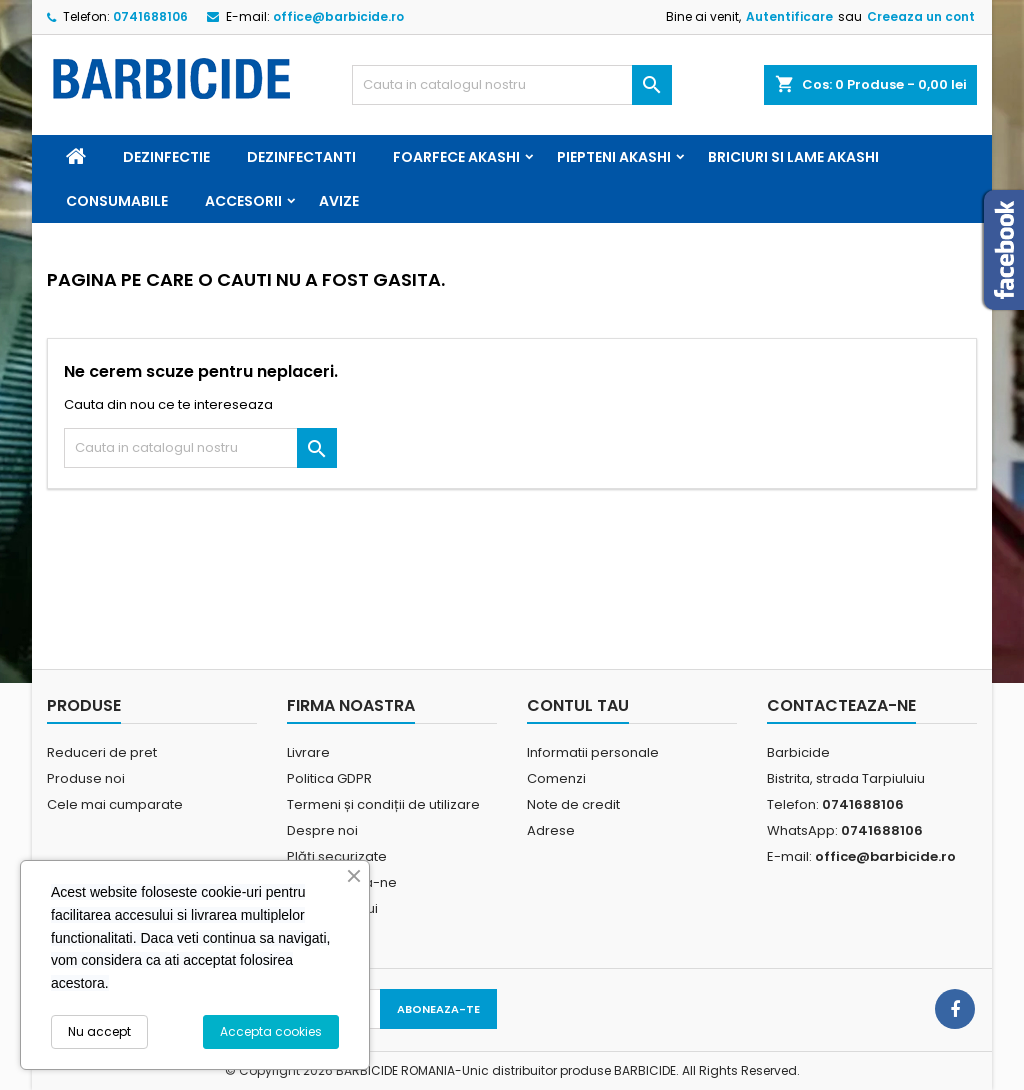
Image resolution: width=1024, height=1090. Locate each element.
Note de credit (573, 804)
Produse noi (86, 778)
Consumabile (117, 201)
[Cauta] (512, 85)
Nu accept (99, 1031)
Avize (339, 201)
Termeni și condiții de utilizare (383, 804)
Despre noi (322, 830)
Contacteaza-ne (841, 705)
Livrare (308, 752)
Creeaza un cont (921, 16)
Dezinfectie (166, 157)
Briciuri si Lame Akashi (793, 157)
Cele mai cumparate (115, 804)
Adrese (551, 830)
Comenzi (556, 778)
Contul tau (578, 705)
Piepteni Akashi (614, 157)
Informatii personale (593, 752)
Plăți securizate (337, 856)
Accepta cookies (271, 1031)
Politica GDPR (329, 778)
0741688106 (150, 16)
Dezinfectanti (301, 157)
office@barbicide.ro (338, 16)
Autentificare (789, 16)
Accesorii (243, 201)
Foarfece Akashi (456, 157)
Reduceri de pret (102, 752)
